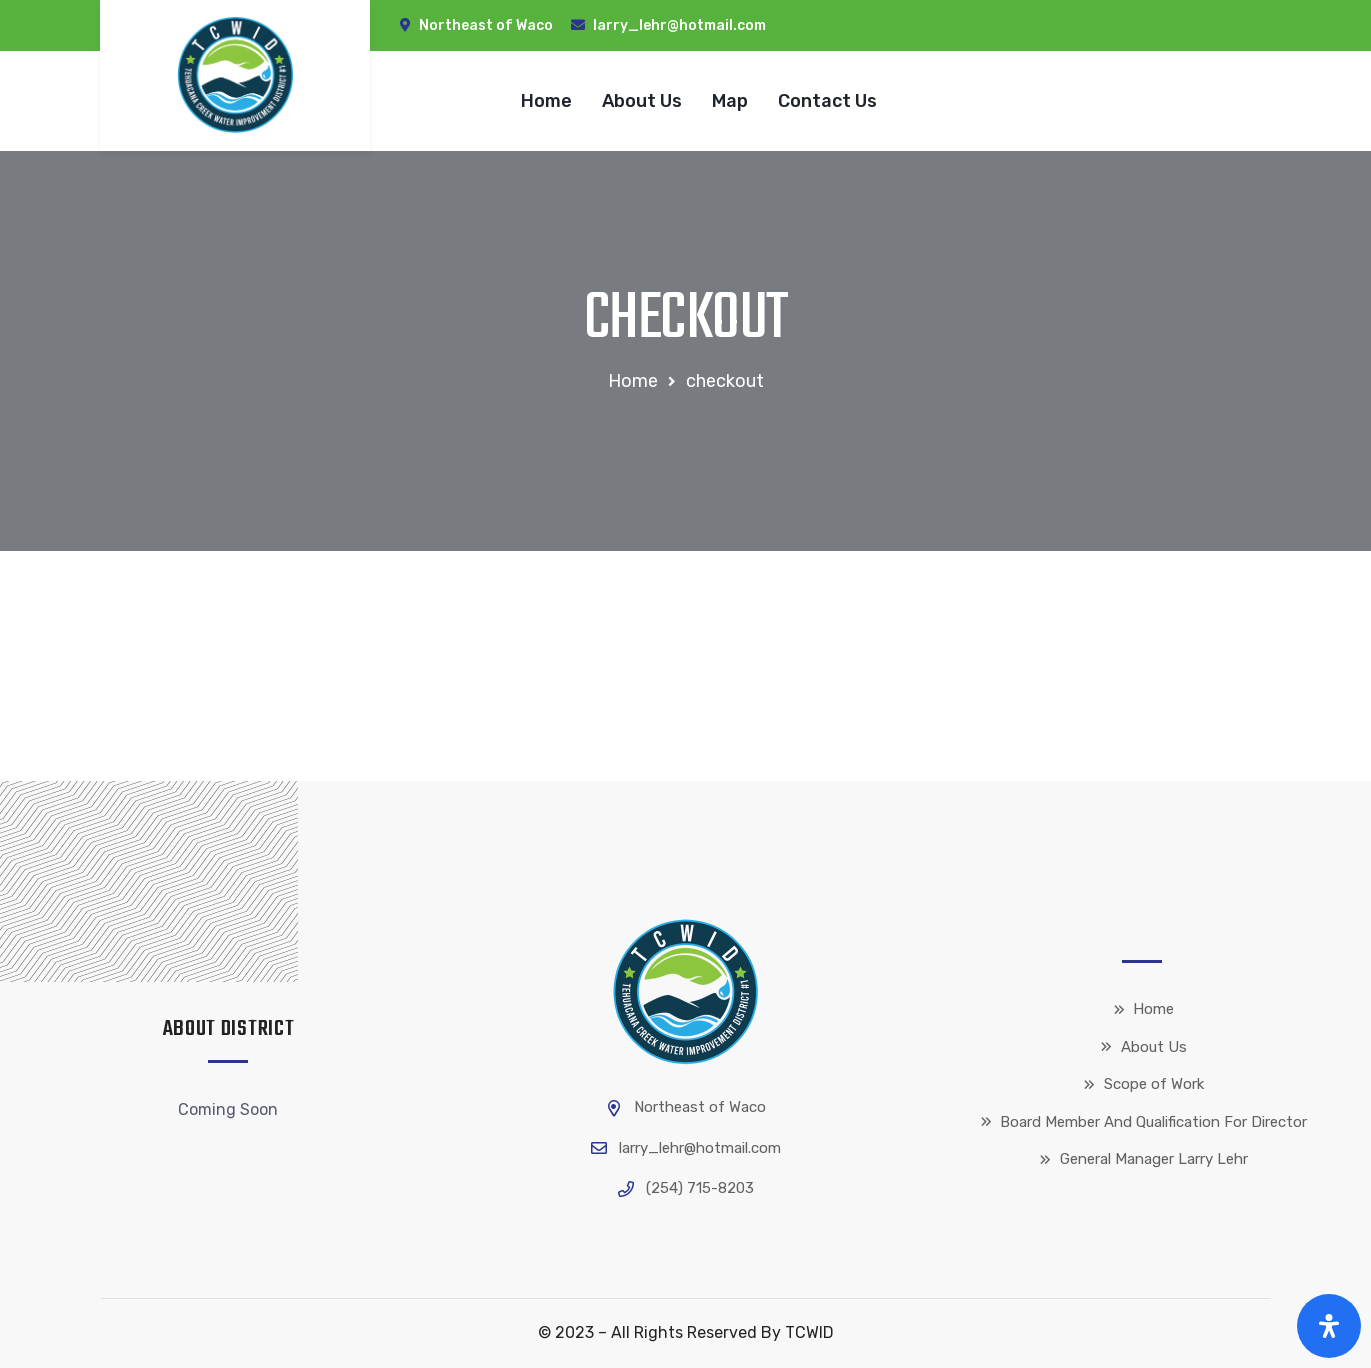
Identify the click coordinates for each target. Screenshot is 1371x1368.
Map (730, 101)
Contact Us (827, 101)
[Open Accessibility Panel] (1329, 1326)
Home (546, 101)
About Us (642, 101)
